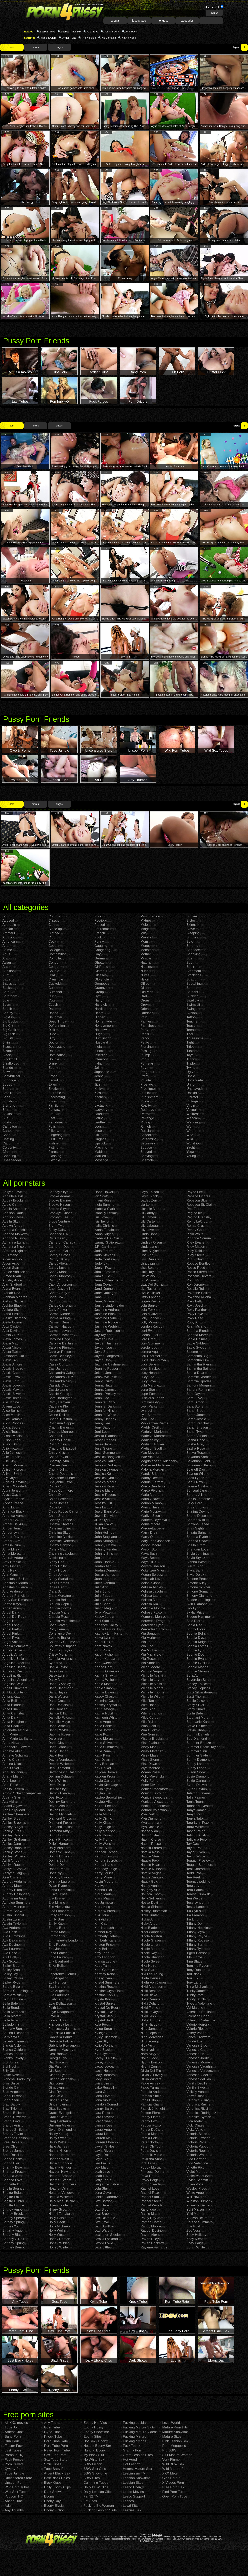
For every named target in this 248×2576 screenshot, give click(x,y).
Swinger (192, 1009)
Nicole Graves (151, 1940)
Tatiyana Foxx (196, 1839)
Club (51, 937)
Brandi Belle (11, 2113)
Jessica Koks (104, 1474)
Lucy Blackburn (152, 1368)
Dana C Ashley (59, 1684)
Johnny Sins (103, 1553)
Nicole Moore (150, 1949)
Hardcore (101, 1009)
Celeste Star (57, 1411)
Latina (99, 1118)
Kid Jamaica (109, 37)
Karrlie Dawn (104, 1692)
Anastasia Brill (13, 1579)
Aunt (5, 975)
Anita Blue (10, 1709)
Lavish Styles (104, 2146)
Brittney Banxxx (14, 2247)
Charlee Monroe (60, 1432)
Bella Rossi (10, 2020)
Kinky (98, 1089)
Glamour (100, 971)
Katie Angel (103, 1722)
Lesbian (100, 1131)
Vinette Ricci (195, 2167)
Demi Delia (56, 1785)
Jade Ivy (100, 1263)
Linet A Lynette (151, 1251)
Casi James (57, 1368)
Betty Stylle (10, 2037)
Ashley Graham (14, 1839)
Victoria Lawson (198, 2138)
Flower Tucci (57, 2020)
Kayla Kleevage (106, 1785)
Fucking (100, 937)
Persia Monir (149, 2134)
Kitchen (100, 1097)
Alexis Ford (10, 1381)
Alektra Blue (11, 1305)
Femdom (55, 1122)
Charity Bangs (59, 1427)
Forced (99, 925)
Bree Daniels (12, 2142)
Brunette (8, 1105)
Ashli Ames (10, 1860)
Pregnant (147, 1072)
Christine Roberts (61, 1541)
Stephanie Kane (198, 1722)
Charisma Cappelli (62, 1423)
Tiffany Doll (194, 1923)
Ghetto (99, 962)
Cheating (9, 1156)
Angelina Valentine (16, 1680)
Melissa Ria (149, 1604)
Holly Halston (58, 2218)
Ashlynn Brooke (14, 1869)
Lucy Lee (147, 1377)
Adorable (9, 925)
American (9, 941)
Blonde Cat (10, 2087)
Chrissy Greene (60, 1520)
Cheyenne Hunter (61, 1478)
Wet (189, 1126)
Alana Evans (11, 1289)
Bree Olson (10, 2146)
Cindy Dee (56, 1562)
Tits (189, 1051)
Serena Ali (194, 1495)
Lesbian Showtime (137, 2478)
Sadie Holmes (197, 1339)
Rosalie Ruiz (195, 1289)
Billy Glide (10, 2071)
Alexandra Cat (13, 1356)
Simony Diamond (199, 1596)
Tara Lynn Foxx (198, 1823)
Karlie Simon (104, 1688)
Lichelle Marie (150, 1209)
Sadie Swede (196, 1347)
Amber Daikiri (12, 1524)
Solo (189, 941)
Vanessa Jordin (198, 2058)
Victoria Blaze (196, 2134)
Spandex (193, 950)
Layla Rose (102, 2155)
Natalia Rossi (150, 1852)
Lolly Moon (148, 1322)
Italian (98, 1063)
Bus (5, 1118)
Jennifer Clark (104, 1402)
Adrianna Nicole (14, 1247)
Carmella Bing (59, 1318)
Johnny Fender (105, 1549)
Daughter (55, 1017)
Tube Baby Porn (56, 2469)
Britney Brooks (13, 2214)
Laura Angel (103, 2130)
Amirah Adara (12, 1558)
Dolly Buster (57, 1848)
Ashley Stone (12, 1852)
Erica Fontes (57, 1953)
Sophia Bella (195, 1633)
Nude (144, 971)
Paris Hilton (149, 2100)
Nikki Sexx (148, 2016)
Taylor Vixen (195, 1852)
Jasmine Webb (105, 1326)
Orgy (144, 1004)
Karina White (104, 1680)
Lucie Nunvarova (153, 1360)
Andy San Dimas (15, 1600)
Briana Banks (12, 2159)
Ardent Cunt (14, 2432)
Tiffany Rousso (197, 1940)
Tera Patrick (195, 1890)
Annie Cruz (10, 1760)
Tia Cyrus (193, 1911)
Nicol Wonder (150, 1932)
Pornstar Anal (112, 31)
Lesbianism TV (134, 2473)
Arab (6, 958)
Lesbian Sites (133, 2483)
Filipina (53, 1131)
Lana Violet (102, 2100)
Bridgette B (10, 2184)
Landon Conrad (106, 2104)
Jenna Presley (105, 1394)
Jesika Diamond (106, 1436)
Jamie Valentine (106, 1280)
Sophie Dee (195, 1654)
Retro (144, 1114)
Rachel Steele (151, 2201)
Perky (144, 1038)
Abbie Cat (9, 1205)
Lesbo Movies (133, 2492)
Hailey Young (58, 2134)
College (54, 950)
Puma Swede (150, 2184)
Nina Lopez (149, 2033)
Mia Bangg (148, 1633)
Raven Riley (149, 2239)
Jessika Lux (103, 1507)
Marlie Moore (150, 1524)
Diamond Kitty (59, 1831)
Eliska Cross (57, 1894)
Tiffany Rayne (196, 1936)
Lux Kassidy (149, 1402)
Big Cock (9, 1030)
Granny (100, 988)
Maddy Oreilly (150, 1427)
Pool (143, 1059)
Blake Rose (11, 2075)
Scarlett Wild (195, 1474)
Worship (192, 1143)
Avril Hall (9, 1957)
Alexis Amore (12, 1364)
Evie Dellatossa (60, 2003)
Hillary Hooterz (59, 2205)
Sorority (192, 946)
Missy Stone (149, 1760)
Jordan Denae (105, 1570)
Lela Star (101, 2188)
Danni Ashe (57, 1726)
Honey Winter (58, 2247)
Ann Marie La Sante (17, 1738)
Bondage (9, 1080)
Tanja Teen (194, 1802)
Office (144, 983)
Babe (6, 979)
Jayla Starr (102, 1352)
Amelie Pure (11, 1545)
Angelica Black (13, 1663)
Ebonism (50, 2496)
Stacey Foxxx (196, 1684)
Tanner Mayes (197, 1806)
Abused (8, 920)
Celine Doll (56, 1415)
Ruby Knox (194, 1322)
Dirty (51, 1038)
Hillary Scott (57, 2209)
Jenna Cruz (103, 1381)
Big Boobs (10, 1021)
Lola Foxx (147, 1310)
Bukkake (8, 1114)
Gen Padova (57, 2054)
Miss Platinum (151, 1743)
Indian (99, 1047)
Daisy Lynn (56, 1675)
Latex (98, 1114)
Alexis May (10, 1390)
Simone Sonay (197, 1591)
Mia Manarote (150, 1654)
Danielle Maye (59, 1722)
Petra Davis (149, 2151)
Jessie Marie (103, 1490)
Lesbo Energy (133, 2487)
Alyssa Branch (13, 1499)
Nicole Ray (148, 1953)
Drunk (52, 1063)
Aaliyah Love (12, 1192)
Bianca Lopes (12, 2054)
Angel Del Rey (13, 1617)
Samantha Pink (197, 1360)
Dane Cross (57, 1701)
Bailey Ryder (12, 1982)
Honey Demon (59, 2239)
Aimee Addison (13, 1272)
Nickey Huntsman (153, 1911)
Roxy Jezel (194, 1305)
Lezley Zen (148, 1200)
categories (187, 20)
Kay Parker (102, 1768)
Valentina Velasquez (201, 2020)
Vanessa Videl (197, 2075)
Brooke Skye (58, 1209)
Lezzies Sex (132, 2510)
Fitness (53, 1152)
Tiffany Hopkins (198, 1928)
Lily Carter (148, 1221)
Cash (6, 1135)
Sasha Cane (195, 1440)
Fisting (53, 1147)
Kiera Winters (104, 1911)
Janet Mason (104, 1301)
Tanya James (196, 1810)
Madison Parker (152, 1444)
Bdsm (6, 1004)
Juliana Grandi (105, 1600)
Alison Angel (11, 1440)
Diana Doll (56, 1835)
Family (53, 1105)
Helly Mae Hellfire (61, 2201)
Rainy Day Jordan (153, 2218)
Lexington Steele (107, 2235)
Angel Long (11, 1625)
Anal (5, 946)
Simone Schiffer (198, 1587)
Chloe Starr (57, 1516)
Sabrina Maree (197, 1335)
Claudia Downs (59, 1608)
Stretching (194, 983)
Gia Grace (56, 2062)
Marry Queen (150, 1537)
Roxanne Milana (198, 1297)
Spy (189, 962)
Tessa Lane (195, 1907)
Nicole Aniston (151, 1936)
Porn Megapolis (174, 2446)
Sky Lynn (193, 1608)
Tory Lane (193, 1982)
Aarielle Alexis (13, 1196)
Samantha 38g (197, 1356)
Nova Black (149, 2058)
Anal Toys (92, 31)
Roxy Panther (196, 1310)
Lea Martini (102, 2167)
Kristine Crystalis (107, 1991)
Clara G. (54, 1591)
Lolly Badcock (150, 1318)
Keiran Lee (102, 1806)
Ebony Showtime (96, 2432)
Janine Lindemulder (109, 1305)
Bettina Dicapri (13, 2033)
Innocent (100, 1051)
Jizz (97, 1084)
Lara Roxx (102, 2113)
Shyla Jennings (197, 1553)
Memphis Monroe (153, 1617)
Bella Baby (10, 2003)
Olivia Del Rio (150, 2071)
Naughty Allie (150, 1890)
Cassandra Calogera (64, 1373)
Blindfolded (10, 1063)
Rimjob (145, 1126)
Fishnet (54, 1143)
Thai (189, 1034)
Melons (145, 925)
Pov (143, 1068)
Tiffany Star (195, 1945)
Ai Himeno (10, 1255)
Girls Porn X (171, 2478)
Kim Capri (101, 1923)
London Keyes (151, 1326)
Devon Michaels (60, 1814)
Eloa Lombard (59, 1911)
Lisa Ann (146, 1255)
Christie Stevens (60, 1524)
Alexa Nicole (11, 1347)
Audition (8, 971)
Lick (97, 1135)
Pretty (144, 1076)
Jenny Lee (102, 1423)
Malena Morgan (152, 1469)
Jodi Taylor (102, 1528)
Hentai (99, 1013)
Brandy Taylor (12, 2134)
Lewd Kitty (130, 2506)
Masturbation (150, 916)
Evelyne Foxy (58, 1999)
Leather (100, 1122)
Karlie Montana (105, 1684)
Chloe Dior (56, 1495)
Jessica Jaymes (106, 1469)
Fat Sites (90, 2501)
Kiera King (102, 1907)
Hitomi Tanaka (59, 2214)
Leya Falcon (149, 1192)
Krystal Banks (104, 2003)
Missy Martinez (151, 1751)
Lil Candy (147, 1213)
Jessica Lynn (104, 1478)
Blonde (7, 1068)
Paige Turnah (150, 2087)
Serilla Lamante (198, 1499)
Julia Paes (102, 1596)
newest (35, 47)
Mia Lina (146, 1646)
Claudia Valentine (61, 1621)
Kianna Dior (103, 1890)
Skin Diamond (197, 1604)
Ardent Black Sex (57, 2473)
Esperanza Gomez (62, 1974)
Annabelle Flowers (16, 1747)
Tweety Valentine (199, 2003)
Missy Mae (148, 1747)
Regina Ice (194, 1213)
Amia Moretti (11, 1553)
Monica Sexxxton (153, 1793)
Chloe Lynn (56, 1507)
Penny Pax (148, 2121)
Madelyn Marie (151, 1432)
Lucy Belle (148, 1364)
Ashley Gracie (13, 1835)
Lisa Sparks (149, 1268)
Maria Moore (149, 1495)
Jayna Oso (102, 1360)
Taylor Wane (195, 1856)
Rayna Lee (194, 1192)
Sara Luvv (194, 1398)
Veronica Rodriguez (201, 2113)
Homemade (103, 1021)
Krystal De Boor (106, 2008)
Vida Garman (196, 2159)
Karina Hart (103, 1667)
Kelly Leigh (102, 1827)
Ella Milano (56, 1902)
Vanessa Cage (197, 2050)
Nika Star (147, 1970)
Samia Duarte (196, 1373)
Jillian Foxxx (103, 1524)
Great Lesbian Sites (138, 2455)
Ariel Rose (10, 1785)
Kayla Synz (102, 1789)
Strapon (192, 979)
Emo (51, 1072)
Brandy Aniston (13, 2125)
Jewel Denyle (104, 1516)
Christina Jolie (59, 1528)
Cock (52, 941)
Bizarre (7, 1051)
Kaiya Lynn (102, 1638)
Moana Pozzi (150, 1772)
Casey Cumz (58, 1364)
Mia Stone (148, 1663)
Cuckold (54, 983)
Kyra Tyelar (103, 2054)
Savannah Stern (198, 1465)
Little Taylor (149, 1272)
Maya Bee (148, 1558)
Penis (144, 1034)
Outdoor (146, 1013)
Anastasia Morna (15, 1583)
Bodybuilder (11, 1076)
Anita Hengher (13, 1722)
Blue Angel (10, 2092)
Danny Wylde (58, 1730)
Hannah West (58, 2159)
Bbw (5, 1000)
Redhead (147, 1110)
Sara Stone (194, 1406)
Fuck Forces (14, 2459)
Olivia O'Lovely (151, 2075)
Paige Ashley (150, 2083)
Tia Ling (192, 1919)
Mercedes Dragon (153, 1621)
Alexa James (12, 1339)
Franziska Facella (61, 2033)
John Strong (103, 1541)
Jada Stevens (104, 1255)
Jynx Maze (102, 1612)
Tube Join (12, 2427)
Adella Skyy (11, 1221)
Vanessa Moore (198, 2062)
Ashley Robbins (14, 1848)
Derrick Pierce (59, 1793)
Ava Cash (9, 1932)
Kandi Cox (102, 1642)
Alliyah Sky (10, 1474)
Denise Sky (57, 1789)
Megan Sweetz (151, 1575)
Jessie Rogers (105, 1495)
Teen (190, 1030)
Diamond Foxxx (60, 1823)
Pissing (145, 1051)
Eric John (55, 1949)
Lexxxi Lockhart (106, 2239)
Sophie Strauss (197, 1671)
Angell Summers (14, 1688)
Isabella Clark (48, 37)
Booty (6, 1089)
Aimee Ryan (11, 1276)
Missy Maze (149, 1755)
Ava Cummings (13, 1936)
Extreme (54, 1093)
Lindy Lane (148, 1247)
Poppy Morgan (151, 2167)
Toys (189, 1055)
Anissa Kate (11, 1696)
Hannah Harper (60, 2155)
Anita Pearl (10, 1726)
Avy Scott (9, 1961)
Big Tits (8, 1038)
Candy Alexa (57, 1263)
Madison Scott (151, 1448)
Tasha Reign (195, 1831)
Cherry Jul (56, 1469)
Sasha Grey (195, 1444)
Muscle (145, 958)
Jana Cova (102, 1284)
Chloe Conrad (58, 1486)
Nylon (144, 979)
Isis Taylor (101, 1221)
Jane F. (99, 1297)
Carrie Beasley (59, 1356)
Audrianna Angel (14, 1898)
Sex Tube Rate (55, 2455)
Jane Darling (103, 1293)
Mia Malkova (149, 1650)
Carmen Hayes (59, 1326)
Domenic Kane (59, 1852)
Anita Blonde (12, 1705)
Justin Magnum (105, 1608)
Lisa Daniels (149, 1259)
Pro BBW (169, 2450)
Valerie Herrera (197, 2024)
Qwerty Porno (15, 2469)
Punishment (149, 1097)
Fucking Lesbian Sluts (100, 2510)
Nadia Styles (149, 1835)
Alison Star (10, 1444)
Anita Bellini (11, 1701)
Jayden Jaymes (106, 1343)
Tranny (191, 1059)
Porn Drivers (14, 2464)
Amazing (9, 937)
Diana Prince (58, 1839)
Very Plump (171, 2459)
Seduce (146, 1147)
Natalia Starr (149, 1856)
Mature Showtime (175, 2432)
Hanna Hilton (58, 2151)
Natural (145, 962)
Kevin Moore (103, 1881)
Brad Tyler (10, 2108)
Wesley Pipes (196, 2188)
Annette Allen (12, 1751)
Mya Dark (147, 1814)
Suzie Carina (196, 1781)
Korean (99, 1101)
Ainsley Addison (14, 1280)
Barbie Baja (11, 1987)
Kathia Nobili (129, 37)
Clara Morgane (59, 1596)
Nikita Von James (153, 1982)
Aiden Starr (10, 1268)
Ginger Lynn (57, 2104)
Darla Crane (57, 1747)
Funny (99, 941)
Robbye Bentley (198, 1263)
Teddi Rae (194, 1873)
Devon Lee (56, 1810)
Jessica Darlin (105, 1461)
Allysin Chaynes (14, 1482)
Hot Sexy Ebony (95, 2441)
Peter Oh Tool (150, 2146)
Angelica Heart (13, 1667)
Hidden (99, 1017)
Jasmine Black (105, 1314)
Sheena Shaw (197, 1541)
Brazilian (8, 1093)
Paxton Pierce (151, 2113)
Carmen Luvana (60, 1331)
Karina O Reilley (106, 1671)
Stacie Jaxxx (195, 1701)
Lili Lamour (148, 1217)
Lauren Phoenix (106, 2142)
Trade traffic (157, 2534)
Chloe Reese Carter (63, 1511)
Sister (190, 920)
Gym (98, 996)
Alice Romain (12, 1419)
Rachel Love (149, 2188)
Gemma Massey (60, 2050)
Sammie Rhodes (199, 1377)
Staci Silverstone (199, 1692)
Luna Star (147, 1390)
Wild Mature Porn (175, 2469)
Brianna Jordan (13, 2176)
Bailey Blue (10, 1966)
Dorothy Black (59, 1877)
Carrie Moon (57, 1360)
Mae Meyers (149, 1453)
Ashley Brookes (14, 1823)
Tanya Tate (194, 1818)
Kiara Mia (101, 1898)
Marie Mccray (150, 1511)
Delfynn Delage (60, 1776)
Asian (6, 962)
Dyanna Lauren (60, 1881)
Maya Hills (148, 1562)
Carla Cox (56, 1297)
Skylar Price (195, 1612)
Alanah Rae (11, 1293)
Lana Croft (102, 2092)
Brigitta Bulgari (13, 2193)
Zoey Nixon (195, 2239)
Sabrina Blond (197, 1331)
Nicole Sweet (150, 1961)
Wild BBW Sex (173, 2464)
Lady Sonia (102, 2079)
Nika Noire (148, 1966)
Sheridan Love (197, 1549)
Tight (190, 1042)
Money (145, 946)
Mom (144, 941)
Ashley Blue (11, 1818)
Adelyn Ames (12, 1226)
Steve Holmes (197, 1726)
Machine (100, 1147)
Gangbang (102, 950)
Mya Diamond (150, 1818)
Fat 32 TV (90, 2496)
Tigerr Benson (197, 1953)
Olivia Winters (150, 2079)
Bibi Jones (10, 2062)
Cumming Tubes (95, 2483)
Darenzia (55, 1738)
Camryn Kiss (58, 1259)
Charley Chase (59, 1440)
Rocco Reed (195, 1268)
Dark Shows (53, 2492)
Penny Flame (150, 2117)
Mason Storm (150, 1549)
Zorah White (195, 2247)
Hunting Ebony (94, 2450)
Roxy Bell (193, 1301)
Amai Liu (9, 1507)
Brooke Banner (59, 1200)
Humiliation (102, 1038)
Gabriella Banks (60, 2037)
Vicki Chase (195, 2125)
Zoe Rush (193, 2226)
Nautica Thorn (151, 1894)
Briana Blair (11, 2163)
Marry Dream (150, 1532)
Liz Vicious (148, 1280)
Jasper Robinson (107, 1331)
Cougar (54, 967)
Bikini (6, 1042)
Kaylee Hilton (104, 1802)
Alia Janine (10, 1402)
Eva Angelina (58, 1978)
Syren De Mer (196, 1785)
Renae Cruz (195, 1226)
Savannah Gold (198, 1461)
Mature (145, 920)
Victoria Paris (196, 2142)
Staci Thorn (195, 1696)
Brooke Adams (59, 1196)
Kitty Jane (101, 1953)
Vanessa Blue (196, 2045)
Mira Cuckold (150, 1730)
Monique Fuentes (153, 1806)
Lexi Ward (102, 2230)
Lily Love (147, 1230)
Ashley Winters (13, 1856)
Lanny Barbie (104, 2108)
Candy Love (57, 1268)
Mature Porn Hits (175, 2427)
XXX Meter (170, 2473)
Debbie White (58, 1764)
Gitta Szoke (57, 2108)
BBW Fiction (92, 2464)
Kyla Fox (101, 2024)
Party (144, 1030)
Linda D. (146, 1238)
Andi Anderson (13, 1591)
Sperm (191, 958)
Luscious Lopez (152, 1398)
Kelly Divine (103, 1818)
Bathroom (9, 996)
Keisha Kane (104, 1810)
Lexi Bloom (102, 2209)
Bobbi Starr (10, 2100)
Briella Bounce (13, 2188)
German (100, 958)
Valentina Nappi (198, 2016)
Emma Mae (57, 1932)
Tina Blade (194, 1961)
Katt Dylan (102, 1760)
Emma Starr (57, 1936)
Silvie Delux (195, 1575)
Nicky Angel (149, 1923)
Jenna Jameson (106, 1390)
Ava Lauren (11, 1949)
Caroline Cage (59, 1339)
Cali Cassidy (57, 1238)
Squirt (190, 967)
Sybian (191, 1013)
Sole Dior (193, 1621)
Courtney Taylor (60, 1650)
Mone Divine (149, 1785)
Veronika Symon (198, 2117)
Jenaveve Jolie (105, 1377)
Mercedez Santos (153, 1629)
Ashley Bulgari (13, 1827)
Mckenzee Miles (152, 1570)
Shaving (146, 1156)
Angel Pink (10, 1633)
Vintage (192, 1101)
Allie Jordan (11, 1457)
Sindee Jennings (199, 1600)
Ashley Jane (11, 1844)
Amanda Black (13, 1511)
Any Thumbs (14, 2510)
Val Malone (194, 2008)
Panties (146, 1021)
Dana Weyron (58, 1696)
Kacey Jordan (104, 1617)
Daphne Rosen (59, 1734)
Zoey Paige (195, 2243)
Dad (51, 1009)
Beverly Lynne (13, 2041)
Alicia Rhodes (12, 1423)
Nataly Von (148, 1886)
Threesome (195, 1038)
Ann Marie (10, 1734)
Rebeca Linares (198, 1196)
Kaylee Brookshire (108, 1797)
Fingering (55, 1135)
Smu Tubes (52, 2464)
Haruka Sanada (60, 2163)
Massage (101, 1160)
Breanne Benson (15, 2138)
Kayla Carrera (104, 1781)
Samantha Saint (198, 1368)
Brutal (6, 1110)
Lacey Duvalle (105, 2058)
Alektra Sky (11, 1310)
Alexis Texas (11, 1398)
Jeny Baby (102, 1427)
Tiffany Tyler (195, 1949)
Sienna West (196, 1562)
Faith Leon (56, 2008)
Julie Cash (102, 1604)
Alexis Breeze (12, 1368)
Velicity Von (195, 2092)
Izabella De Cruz (107, 1238)
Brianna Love (12, 2180)
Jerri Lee (101, 1432)
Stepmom (193, 971)
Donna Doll (56, 1865)
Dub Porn (12, 2441)
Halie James (57, 2146)
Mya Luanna (149, 1823)
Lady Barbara (104, 2075)
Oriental (146, 1009)
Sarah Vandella (197, 1436)
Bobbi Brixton (12, 2096)
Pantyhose (148, 1026)
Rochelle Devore (199, 1276)
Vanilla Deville (197, 2083)
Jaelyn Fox (102, 1268)
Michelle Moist (151, 1684)
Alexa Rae (10, 1352)
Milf (143, 933)
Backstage (10, 988)
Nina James (149, 2029)
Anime (7, 950)
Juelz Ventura (104, 1583)
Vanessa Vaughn (199, 2066)
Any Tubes (52, 2423)
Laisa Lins (102, 2083)
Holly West (56, 2235)
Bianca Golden (13, 2050)
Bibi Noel (9, 2066)
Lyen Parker (149, 1406)
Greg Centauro (59, 2121)
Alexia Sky (10, 1360)
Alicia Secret (11, 1427)
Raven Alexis (150, 2235)
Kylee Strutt (103, 2029)
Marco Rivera (150, 1490)
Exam (52, 1084)
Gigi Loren (56, 2083)
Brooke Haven (59, 1205)
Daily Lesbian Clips (97, 2492)
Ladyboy (100, 1110)
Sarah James (196, 1415)
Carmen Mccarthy (61, 1335)
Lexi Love (101, 2222)
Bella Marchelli (13, 2012)
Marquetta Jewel (152, 1528)
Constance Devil (60, 1633)
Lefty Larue (102, 2180)
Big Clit (7, 1026)
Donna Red (57, 1869)
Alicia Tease (11, 1432)
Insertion (100, 1055)
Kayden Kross (105, 1776)
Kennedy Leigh (105, 1869)
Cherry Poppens (60, 1474)
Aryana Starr (11, 1797)
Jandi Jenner (104, 1289)
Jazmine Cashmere (109, 1364)
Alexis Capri (11, 1373)
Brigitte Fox (11, 2197)
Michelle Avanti (151, 1675)
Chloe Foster (58, 1499)
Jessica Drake (105, 1465)
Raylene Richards (153, 2247)
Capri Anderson (60, 1284)
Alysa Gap (10, 1495)
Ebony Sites (92, 2436)
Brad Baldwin (12, 2104)
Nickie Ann (148, 1919)
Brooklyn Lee (58, 1217)
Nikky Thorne (150, 2020)
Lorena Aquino (151, 1352)
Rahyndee (148, 2209)
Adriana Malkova (15, 1234)
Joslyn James (104, 1575)
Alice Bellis (10, 1411)
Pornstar (146, 1063)
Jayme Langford (106, 1356)
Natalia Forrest (151, 1848)
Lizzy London (150, 1297)
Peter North (149, 2142)
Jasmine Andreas (107, 1310)
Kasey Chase (104, 1696)
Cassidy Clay (58, 1385)
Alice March (11, 1415)
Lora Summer (150, 1343)
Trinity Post (194, 1995)
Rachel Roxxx (150, 2193)
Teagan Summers (199, 1865)
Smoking (193, 937)
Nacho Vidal (149, 1831)
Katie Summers (106, 1747)
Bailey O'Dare (12, 1978)
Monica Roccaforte (154, 1789)
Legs (98, 1126)
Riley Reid (194, 1251)
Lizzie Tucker (150, 1293)
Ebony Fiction (54, 2510)
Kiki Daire (101, 1915)
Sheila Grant (195, 1545)
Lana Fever (103, 2096)
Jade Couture (104, 1259)
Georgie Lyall (58, 2058)
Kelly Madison (105, 1831)
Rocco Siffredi (197, 1272)
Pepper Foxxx (150, 2125)
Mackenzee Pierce (154, 1423)
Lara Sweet (103, 2121)
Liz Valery (147, 1276)
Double (53, 1059)
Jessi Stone (103, 1448)
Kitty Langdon (104, 1957)
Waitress (193, 1114)
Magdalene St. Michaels (158, 1461)
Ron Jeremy (195, 1284)
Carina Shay (57, 1293)
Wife (189, 1135)
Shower (192, 916)
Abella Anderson (14, 1209)
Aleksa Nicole (12, 1301)
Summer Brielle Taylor (203, 1747)
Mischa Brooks (151, 1738)
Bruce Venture (59, 1221)
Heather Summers (62, 2184)
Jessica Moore (105, 1482)
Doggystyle (56, 1047)
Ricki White (194, 1234)
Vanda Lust (194, 2041)
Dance (53, 1013)
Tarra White (195, 1827)
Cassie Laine (58, 1390)
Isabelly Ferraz (105, 1213)
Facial (52, 1101)
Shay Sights (195, 1528)
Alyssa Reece (12, 1503)
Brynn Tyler (57, 1226)
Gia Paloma (57, 2066)
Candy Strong (58, 1280)
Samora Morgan (198, 1385)
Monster (146, 950)
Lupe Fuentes (150, 1394)
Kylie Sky (101, 2041)
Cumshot (55, 992)
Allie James (11, 1453)
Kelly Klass (102, 1823)
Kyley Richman (105, 2037)
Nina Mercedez (151, 2037)
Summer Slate (197, 1755)
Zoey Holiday (196, 2235)
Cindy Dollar (57, 1566)
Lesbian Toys (47, 31)
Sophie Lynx (195, 1663)
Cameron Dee (59, 1247)
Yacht (190, 1147)
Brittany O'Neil (13, 2239)
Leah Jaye (102, 2172)
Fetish (53, 1126)
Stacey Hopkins (198, 1688)
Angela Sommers (15, 1646)
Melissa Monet (151, 1600)
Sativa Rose (195, 1453)
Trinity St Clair (197, 1999)
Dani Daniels (58, 1705)
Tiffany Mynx (195, 1932)
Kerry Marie (103, 1877)
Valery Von (194, 2033)
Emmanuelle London (64, 1940)
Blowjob (8, 1072)
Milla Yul (146, 1722)
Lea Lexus (102, 2163)
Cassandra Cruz (60, 1377)
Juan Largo (102, 1579)
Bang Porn (13, 2436)
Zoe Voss (193, 2230)
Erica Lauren (58, 1957)
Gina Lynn (56, 2087)
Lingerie (100, 1139)
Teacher (192, 1021)
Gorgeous (101, 983)
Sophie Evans (196, 1659)
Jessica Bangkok (107, 1457)
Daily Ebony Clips (57, 2487)
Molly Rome (149, 1781)
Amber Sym (11, 1541)
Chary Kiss (56, 1453)
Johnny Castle (105, 1545)
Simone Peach (197, 1579)
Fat (50, 1114)
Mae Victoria (149, 1457)
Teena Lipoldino (198, 1881)
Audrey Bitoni (12, 1890)
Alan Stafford (12, 1284)
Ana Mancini (11, 1575)
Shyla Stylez (195, 1558)
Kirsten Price (104, 1945)
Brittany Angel (12, 2230)
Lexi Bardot (103, 2201)
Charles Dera (58, 1436)
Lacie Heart (103, 2071)
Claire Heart (57, 1587)
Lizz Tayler (148, 1289)
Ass (5, 967)
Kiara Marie (103, 1894)
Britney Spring (13, 2222)
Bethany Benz (13, 2029)
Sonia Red (194, 1625)
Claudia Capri (58, 1604)
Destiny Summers (61, 1802)
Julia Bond (102, 1591)
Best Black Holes (57, 2478)
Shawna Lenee (197, 1524)
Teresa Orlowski (198, 1894)
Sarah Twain (195, 1432)
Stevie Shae (195, 1730)
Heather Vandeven (62, 2193)
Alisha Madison (13, 1436)
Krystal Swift (103, 2020)
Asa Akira (9, 1802)
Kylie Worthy (103, 2045)
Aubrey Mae (11, 1886)
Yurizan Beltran (197, 2218)
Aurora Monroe (13, 1907)
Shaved (146, 1152)
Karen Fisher (104, 1654)
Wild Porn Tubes (17, 2487)
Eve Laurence (58, 1995)
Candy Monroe (59, 1276)
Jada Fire (101, 1251)
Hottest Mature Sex (137, 2469)
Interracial (101, 1059)
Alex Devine (11, 1331)
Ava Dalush (11, 1940)
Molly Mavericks (152, 1776)
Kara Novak (103, 1646)
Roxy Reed (194, 1318)
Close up (55, 929)
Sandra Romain (198, 1390)
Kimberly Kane (105, 1940)
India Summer (105, 1205)
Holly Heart (56, 2222)
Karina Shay (103, 1675)
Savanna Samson (199, 1457)
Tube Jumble (14, 2473)
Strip (189, 988)
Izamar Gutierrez (107, 1242)
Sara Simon (195, 1402)
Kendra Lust (103, 1856)
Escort (53, 1080)
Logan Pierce (150, 1301)
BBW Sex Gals (94, 2469)
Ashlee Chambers (15, 1814)
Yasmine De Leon (199, 2205)
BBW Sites (91, 2478)
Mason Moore (150, 1545)
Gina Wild (55, 2096)
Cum (52, 988)
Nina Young (149, 2041)
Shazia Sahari (197, 1532)
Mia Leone (148, 1642)
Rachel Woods (151, 2205)
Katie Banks (103, 1726)
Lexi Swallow (104, 2226)
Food (98, 916)
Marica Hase (149, 1507)
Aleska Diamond (14, 1318)
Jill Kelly (100, 1520)
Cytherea (55, 1663)
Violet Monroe (196, 2172)
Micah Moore (150, 1667)
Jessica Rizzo (104, 1486)
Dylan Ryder (57, 1886)
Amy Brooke (11, 1562)
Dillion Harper (58, 1844)
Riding (145, 1122)
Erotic (52, 1076)
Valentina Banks (198, 2012)
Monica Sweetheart (155, 1797)
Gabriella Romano (62, 2045)
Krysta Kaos (103, 1999)
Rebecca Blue (197, 1200)
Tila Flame (194, 1957)
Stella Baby (195, 1713)
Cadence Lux (58, 1234)
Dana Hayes (57, 1692)
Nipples (146, 967)
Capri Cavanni (59, 1289)
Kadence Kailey (106, 1625)
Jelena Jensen (105, 1373)
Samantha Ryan (198, 1364)
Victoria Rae (195, 2151)
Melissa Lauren (151, 1596)
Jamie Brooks (104, 1272)
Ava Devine (11, 1945)
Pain (143, 1017)
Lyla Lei (146, 1411)
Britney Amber (13, 2209)
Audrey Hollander (15, 1894)
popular (115, 20)
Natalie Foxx (149, 1860)
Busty (6, 1122)
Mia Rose (147, 1659)
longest (163, 20)
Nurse (144, 975)
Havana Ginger (59, 2167)
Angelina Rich (12, 1675)
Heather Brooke (60, 2176)
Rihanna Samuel (199, 1238)
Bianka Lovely (13, 2058)
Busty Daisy (57, 1230)
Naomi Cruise (150, 1839)
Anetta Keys (11, 1604)
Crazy (52, 975)
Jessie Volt (102, 1499)
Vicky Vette (194, 2130)
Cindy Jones (57, 1575)
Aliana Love (11, 1406)
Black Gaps (52, 2483)
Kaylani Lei (102, 1793)
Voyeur (191, 1110)
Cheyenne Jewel (61, 1482)
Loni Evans (148, 1331)
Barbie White (12, 1995)
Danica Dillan (58, 1713)
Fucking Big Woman (98, 2506)
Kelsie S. (101, 1848)
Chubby (54, 916)
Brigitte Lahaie (13, 2205)
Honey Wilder (58, 2243)
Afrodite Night (12, 1251)
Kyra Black (102, 2050)
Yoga (190, 1152)
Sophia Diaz (195, 1638)
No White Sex (93, 2459)
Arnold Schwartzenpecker (21, 1793)
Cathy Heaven (59, 1402)
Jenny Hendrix (105, 1419)
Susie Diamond (197, 1776)
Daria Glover (57, 1743)
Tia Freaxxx (195, 1915)
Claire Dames (58, 1583)
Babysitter (10, 983)
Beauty (7, 1013)
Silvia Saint (194, 1570)
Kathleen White (105, 1717)
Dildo (52, 1034)
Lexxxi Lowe (103, 2243)
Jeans (98, 1076)
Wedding (193, 1122)
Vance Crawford (198, 2037)
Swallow (192, 1000)
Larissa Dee (103, 2125)
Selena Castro (197, 1486)
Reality (145, 1105)
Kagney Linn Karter (109, 1633)
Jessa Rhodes (105, 1440)
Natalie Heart (150, 1865)
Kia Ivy (99, 1886)
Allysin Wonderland (16, 1486)
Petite (144, 1042)
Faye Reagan (58, 2012)
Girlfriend (101, 967)
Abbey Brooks (13, 1200)
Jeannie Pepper (106, 1368)
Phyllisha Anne (151, 2159)
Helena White (58, 2197)
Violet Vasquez (197, 2176)
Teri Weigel (194, 1898)
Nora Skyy (148, 2054)
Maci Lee (147, 1419)
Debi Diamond (59, 1768)
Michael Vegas (151, 1671)
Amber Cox (10, 1520)
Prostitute (147, 1089)
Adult (8, 2506)
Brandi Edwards (14, 2117)
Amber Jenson (13, 1528)
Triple (190, 1063)
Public (145, 1093)
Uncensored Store (18, 2478)
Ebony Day (52, 2501)
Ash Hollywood (13, 1810)
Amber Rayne (12, 1537)
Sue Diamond (196, 1738)
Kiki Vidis (101, 1919)
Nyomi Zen (148, 2066)
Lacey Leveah (105, 2066)
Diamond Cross (60, 1818)
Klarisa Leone (104, 1961)
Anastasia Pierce (15, 1587)
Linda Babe (149, 1234)
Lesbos (128, 2501)
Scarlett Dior (195, 1469)
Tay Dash (193, 1844)
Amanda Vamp (13, 1516)
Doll (51, 1051)
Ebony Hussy (93, 2427)
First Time (55, 1139)
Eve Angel (56, 1991)
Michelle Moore (151, 1688)
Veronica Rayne (198, 2104)
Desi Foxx (56, 1797)
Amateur (8, 933)
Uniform (192, 1084)
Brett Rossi (10, 2155)
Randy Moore (150, 2226)
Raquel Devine (151, 2230)
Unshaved (194, 1089)
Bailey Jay (10, 1974)
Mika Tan (147, 1701)
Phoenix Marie (151, 2155)
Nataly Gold (149, 1881)
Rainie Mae (149, 2214)
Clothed (54, 933)
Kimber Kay (103, 1932)
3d (4, 916)
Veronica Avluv (197, 2100)
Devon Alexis (58, 1806)
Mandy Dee (149, 1478)
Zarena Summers (199, 2222)
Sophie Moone (197, 1667)
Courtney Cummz (61, 1642)
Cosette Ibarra (59, 1638)
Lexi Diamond (104, 2218)
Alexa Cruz (10, 1335)
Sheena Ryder (197, 1537)
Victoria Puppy (197, 2146)
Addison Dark (12, 1213)
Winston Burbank (199, 2201)
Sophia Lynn (195, 1650)
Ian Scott (101, 1196)
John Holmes (104, 1532)
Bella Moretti (11, 2016)
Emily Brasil (57, 1919)
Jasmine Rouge (106, 1322)
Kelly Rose (102, 1835)
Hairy (98, 1000)
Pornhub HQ (14, 2455)
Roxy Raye (194, 1314)
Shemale (147, 1160)
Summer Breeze (198, 1743)
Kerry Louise (103, 1873)
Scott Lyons (195, 1478)
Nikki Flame (149, 2008)
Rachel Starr (149, 2197)
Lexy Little (102, 2247)
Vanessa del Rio (198, 2079)
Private (145, 1080)
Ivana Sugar (103, 1234)
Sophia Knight (197, 1642)
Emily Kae (56, 1923)
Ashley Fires (11, 1831)
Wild (189, 1139)
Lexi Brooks (103, 2214)
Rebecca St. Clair (199, 1205)
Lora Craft (148, 1339)
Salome (192, 1352)
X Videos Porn (173, 2483)
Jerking (99, 1080)
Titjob (190, 1047)
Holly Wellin (57, 2230)
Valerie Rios (195, 2029)
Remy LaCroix (197, 1221)
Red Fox (192, 1209)
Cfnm (6, 1152)
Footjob (100, 920)
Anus (6, 954)
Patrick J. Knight (152, 2108)
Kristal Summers (106, 1982)
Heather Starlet (59, 2180)
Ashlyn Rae (11, 1865)
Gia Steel (55, 2071)
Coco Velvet (57, 1625)
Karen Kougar (104, 1659)
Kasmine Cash (105, 1701)
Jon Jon (100, 1558)
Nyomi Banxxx (151, 2062)
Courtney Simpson (62, 1646)
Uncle (190, 1076)
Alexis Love (11, 1385)
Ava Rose (9, 1953)
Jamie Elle (102, 1276)
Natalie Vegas (150, 1873)
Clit (50, 925)
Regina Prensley (198, 1217)
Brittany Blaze (12, 2235)
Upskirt (191, 1093)
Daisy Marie (57, 1680)
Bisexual (8, 1047)
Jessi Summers (106, 1453)
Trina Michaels (197, 1987)
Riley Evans (195, 1242)
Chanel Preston (60, 1419)
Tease (190, 1026)
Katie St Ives (103, 1743)
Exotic (53, 1089)
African (7, 929)
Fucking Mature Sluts (139, 2427)
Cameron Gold (59, 1251)
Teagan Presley (198, 1860)
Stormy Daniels (197, 1734)
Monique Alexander (155, 1802)
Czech (53, 1004)
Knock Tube (53, 2436)
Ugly (189, 1072)
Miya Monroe (150, 1768)
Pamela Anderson (153, 2092)
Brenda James (13, 2151)
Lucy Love (148, 1381)
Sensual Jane (196, 1490)
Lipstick (100, 1143)
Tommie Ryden (197, 1966)
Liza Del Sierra (151, 1284)
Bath (5, 992)
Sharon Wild (195, 1520)
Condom (54, 962)
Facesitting (56, 1097)
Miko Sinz (147, 1709)
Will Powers (195, 2197)
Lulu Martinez (150, 1385)
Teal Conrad (195, 1869)
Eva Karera (56, 1987)
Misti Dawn (148, 1764)
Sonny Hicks (195, 1629)
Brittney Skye (58, 1192)
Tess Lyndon (195, 1902)
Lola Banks (148, 1305)
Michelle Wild (150, 1696)
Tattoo (191, 1017)
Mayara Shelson (152, 1566)
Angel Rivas (69, 37)
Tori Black (193, 1974)
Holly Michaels (59, 2226)
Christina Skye (59, 1532)
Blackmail (9, 1059)
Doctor (53, 1042)
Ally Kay (8, 1478)
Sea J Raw (194, 1482)
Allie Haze (10, 1448)
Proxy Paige (89, 37)
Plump (145, 1055)
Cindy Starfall (58, 1579)
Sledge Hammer (198, 1617)
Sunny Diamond (198, 1760)
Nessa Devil (149, 1902)
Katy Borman (104, 1764)
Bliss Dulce (10, 2083)
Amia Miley (10, 1549)
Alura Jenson (12, 1490)
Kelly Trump (103, 1839)
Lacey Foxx (103, 2062)
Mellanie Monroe (153, 1608)
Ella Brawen (57, 1898)
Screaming (148, 1139)
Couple (53, 971)
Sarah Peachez (198, 1423)
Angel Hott (10, 1621)
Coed (52, 946)
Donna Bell (56, 1860)
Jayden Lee (103, 1347)
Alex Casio (10, 1326)
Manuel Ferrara (152, 1482)
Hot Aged (130, 2459)
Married (100, 1156)
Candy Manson (59, 1272)
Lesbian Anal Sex (71, 31)
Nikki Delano (149, 2003)
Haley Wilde (57, 2142)
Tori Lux (192, 1978)
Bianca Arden (12, 2045)
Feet (51, 1118)
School (145, 1135)
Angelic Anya (12, 1650)
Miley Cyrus (149, 1717)
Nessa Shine (150, 1907)
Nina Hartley (149, 2024)
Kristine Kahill (104, 1995)
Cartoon (8, 1131)
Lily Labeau (149, 1226)
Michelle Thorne (152, 1692)
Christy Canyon (60, 1545)
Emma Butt (56, 1928)
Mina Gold (148, 1726)
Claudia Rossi (58, 1617)
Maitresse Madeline (155, 1465)
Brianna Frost (12, 2172)
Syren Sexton (196, 1789)
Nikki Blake (148, 1995)
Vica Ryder (194, 2121)
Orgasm (146, 1000)
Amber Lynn (11, 1532)
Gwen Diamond (60, 2130)
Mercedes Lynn (152, 1625)
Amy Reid (9, 1570)
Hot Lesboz (131, 2464)
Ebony (53, 1068)
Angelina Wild (12, 1684)
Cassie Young (58, 1394)
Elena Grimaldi (59, 1890)
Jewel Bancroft (105, 1511)
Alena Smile (11, 1314)
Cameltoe (9, 1126)
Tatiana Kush (196, 1835)
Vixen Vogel (195, 2184)
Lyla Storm (148, 1415)
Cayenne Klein (59, 1406)
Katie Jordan (103, 1730)
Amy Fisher (11, 1566)
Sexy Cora (194, 1503)
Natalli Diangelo (152, 1877)
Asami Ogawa (13, 1806)
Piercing (146, 1047)
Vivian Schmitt (197, 2180)
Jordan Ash (102, 1566)
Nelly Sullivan (150, 1898)
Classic (53, 920)
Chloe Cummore (60, 1490)
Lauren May (103, 2138)
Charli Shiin (57, 1444)
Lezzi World (171, 2423)
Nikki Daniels (150, 1999)
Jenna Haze (103, 1385)
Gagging (100, 946)
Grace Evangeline (61, 2113)
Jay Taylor (102, 1335)
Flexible (54, 1160)
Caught (7, 1143)
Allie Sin (8, 1461)
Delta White (57, 1781)
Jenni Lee (101, 1398)
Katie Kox (101, 1734)
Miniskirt (146, 937)
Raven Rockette (152, 2243)
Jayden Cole (103, 1339)
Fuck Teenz (131, 2446)
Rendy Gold (195, 1230)
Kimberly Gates (106, 1936)
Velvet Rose (195, 2096)
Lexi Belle (101, 2205)
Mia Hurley (148, 1638)
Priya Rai (147, 2176)
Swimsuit (193, 1004)
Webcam (193, 1118)
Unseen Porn (14, 2483)
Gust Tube (52, 2427)
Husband (101, 1042)
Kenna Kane (103, 1865)
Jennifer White (105, 1415)
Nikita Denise (150, 1978)
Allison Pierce (12, 1469)
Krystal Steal (103, 2016)
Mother (145, 954)
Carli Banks (57, 1301)
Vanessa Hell (196, 2054)
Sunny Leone (196, 1768)
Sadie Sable (195, 1343)
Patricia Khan (150, 2104)
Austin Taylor (12, 1923)
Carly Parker (57, 1310)
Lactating (101, 1105)
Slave (190, 929)
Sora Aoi (192, 1675)
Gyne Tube (52, 2432)
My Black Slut (93, 2455)
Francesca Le (58, 2024)
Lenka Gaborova (107, 2197)
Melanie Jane (150, 1583)
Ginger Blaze (58, 2100)
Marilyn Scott (150, 1516)
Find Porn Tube (173, 2492)
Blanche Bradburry (16, 2079)
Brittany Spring (13, 2243)
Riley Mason (195, 1247)
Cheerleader (11, 1160)
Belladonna (10, 2024)
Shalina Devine (197, 1511)
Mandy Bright (150, 1474)
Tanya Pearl (195, 1814)
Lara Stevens (104, 2117)
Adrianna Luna (13, 1242)
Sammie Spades (198, 1381)
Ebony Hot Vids (95, 2423)
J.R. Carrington (105, 1247)
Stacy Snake (195, 1709)
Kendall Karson (105, 1852)
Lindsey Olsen (151, 1242)
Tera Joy (192, 1886)
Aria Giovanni (12, 1772)
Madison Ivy (149, 1440)
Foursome (102, 929)
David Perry (57, 1755)
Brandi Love (11, 2121)
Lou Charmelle (151, 1356)
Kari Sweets (103, 1663)
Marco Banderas (152, 1486)
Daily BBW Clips (95, 2487)
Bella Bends (11, 2008)
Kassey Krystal (105, 1705)
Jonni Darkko (104, 1562)
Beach (7, 1009)
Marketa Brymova (153, 1520)
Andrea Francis (13, 1596)
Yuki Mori (193, 2214)
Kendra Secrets (106, 1860)
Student (192, 992)
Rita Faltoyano (197, 1259)
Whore (191, 1131)
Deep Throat (57, 1021)
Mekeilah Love (151, 1579)
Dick (51, 1030)
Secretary (147, 1143)
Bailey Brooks (12, 1970)
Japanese (101, 1072)
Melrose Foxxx (151, 1612)
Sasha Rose (195, 1448)
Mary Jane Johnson (155, 1541)
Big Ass (8, 1017)
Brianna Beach (13, 2167)
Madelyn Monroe (153, 1436)
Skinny (191, 925)
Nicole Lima (149, 1945)
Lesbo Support (134, 2496)
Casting (8, 1139)
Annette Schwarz (15, 1755)
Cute (52, 1000)
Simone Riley (196, 1583)
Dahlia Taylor (58, 1667)
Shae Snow (195, 1507)
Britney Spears (13, 2218)
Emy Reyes (57, 1945)
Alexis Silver (11, 1394)
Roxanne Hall (196, 1293)
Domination (57, 1055)
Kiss (97, 1093)
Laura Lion (102, 2134)
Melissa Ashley (151, 1587)
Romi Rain (194, 1280)
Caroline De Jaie (61, 1343)
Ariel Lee (9, 1781)
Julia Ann (101, 1587)
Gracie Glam (57, 2117)
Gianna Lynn (58, 2075)
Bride (6, 1097)
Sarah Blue (194, 1411)
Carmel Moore (59, 1314)
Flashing (54, 1156)
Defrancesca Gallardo (64, 1772)
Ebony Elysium (55, 2506)
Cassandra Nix (59, 1381)
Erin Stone (56, 1970)
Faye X (53, 2016)
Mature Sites (171, 2436)
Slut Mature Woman (177, 2455)
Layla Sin (101, 2159)
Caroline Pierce (60, 1347)
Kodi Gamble (104, 1970)
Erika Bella (56, 1966)
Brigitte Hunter (13, 2201)
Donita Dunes (58, 1856)
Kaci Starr (101, 1621)
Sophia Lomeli (197, 1646)
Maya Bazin (149, 1553)
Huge (98, 1034)
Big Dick (8, 1034)
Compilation (57, 958)
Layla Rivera (103, 2151)
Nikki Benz (148, 1991)
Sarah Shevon (197, 1427)
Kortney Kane (104, 1974)
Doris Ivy (55, 1873)
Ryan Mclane (196, 1326)
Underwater (195, 1080)
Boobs (7, 1084)
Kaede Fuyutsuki (107, 1629)
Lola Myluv (148, 1314)
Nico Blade (148, 1928)
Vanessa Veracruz (200, 2071)
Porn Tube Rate (56, 2441)
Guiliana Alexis (59, 2125)
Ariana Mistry (12, 1776)
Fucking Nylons (134, 2441)
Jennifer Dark (104, 1406)
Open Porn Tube (174, 2496)
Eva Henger (57, 1982)
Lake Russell (104, 2087)
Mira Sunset (149, 1734)
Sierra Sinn (194, 1566)
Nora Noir (147, 2050)
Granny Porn (132, 2450)
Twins (190, 1068)
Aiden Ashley (12, 1259)
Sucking (192, 996)
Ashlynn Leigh (13, 1873)
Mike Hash (148, 1705)
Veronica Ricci (197, 2108)
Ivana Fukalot (104, 1230)
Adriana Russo (13, 1238)
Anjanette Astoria (15, 1730)
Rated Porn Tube (57, 2450)
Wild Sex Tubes (16, 2492)
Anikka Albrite (12, 1692)
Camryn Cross (59, 1255)
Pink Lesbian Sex (175, 2441)
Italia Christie (104, 1226)
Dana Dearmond (60, 1688)
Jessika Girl (103, 1503)
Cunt (52, 996)
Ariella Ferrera (13, 1789)
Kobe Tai (101, 1966)
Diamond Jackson (61, 1827)
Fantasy (54, 1110)
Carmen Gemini (60, 1322)
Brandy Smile (12, 2130)
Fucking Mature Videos (140, 2432)
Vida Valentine (197, 2163)
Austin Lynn (11, 1919)
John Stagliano (105, 1537)
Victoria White (196, 2155)
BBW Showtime (95, 2473)
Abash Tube (14, 2501)
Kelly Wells (102, 1844)
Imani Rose (103, 1200)
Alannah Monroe (14, 1297)
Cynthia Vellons (60, 1659)
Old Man (146, 992)
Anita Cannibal (13, 1713)
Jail (97, 1068)
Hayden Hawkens (61, 2172)
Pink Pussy (148, 2163)
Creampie (55, 979)
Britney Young (12, 2226)
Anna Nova (10, 1743)
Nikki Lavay (149, 2012)
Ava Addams (11, 1928)
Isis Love (101, 1217)
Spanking (193, 954)
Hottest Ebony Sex (97, 2446)
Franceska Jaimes (62, 2029)
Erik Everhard (58, 1961)
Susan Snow (195, 1772)
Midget (145, 929)
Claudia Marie (58, 1612)
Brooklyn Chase (60, 1213)
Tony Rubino (195, 1970)
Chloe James (58, 1503)
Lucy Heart (148, 1373)
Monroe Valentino (153, 1810)
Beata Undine (12, 1999)
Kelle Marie (102, 1814)
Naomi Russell (151, 1844)
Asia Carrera (11, 1877)
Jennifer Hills (104, 1411)
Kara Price (102, 1650)
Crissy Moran (58, 1654)
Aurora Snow (12, 1911)
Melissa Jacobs (152, 1591)
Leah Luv (101, 2176)
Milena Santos (151, 1713)
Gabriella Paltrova (61, 2041)
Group (99, 992)
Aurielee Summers (16, 1902)
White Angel (195, 2193)
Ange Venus (11, 1608)
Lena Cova (102, 2193)
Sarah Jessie (196, 1419)
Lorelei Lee (148, 1347)
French (99, 933)
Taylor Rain (194, 1848)
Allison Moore (12, 1465)
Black (6, 1055)
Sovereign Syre (198, 1680)
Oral (143, 996)
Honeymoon (103, 1026)
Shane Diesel (196, 1516)
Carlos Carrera (59, 1305)
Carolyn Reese (59, 1352)
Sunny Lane (195, 1764)
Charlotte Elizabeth (62, 1448)
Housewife (102, 1030)
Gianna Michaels (61, 2079)
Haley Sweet (57, 2138)
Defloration (56, 1026)
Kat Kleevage (104, 1709)
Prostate (146, 1084)
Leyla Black (149, 1196)
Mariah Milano (151, 1503)
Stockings (193, 975)
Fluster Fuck (14, 2446)
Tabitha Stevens (198, 1793)
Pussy (145, 1101)
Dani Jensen (57, 1709)
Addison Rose (13, 1217)
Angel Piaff (10, 1629)
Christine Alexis (60, 1537)
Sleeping (193, 933)
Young (191, 1156)
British (7, 1101)
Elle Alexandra (59, 1907)
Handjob (100, 1004)
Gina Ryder (57, 2092)
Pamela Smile (150, 2096)
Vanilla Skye (195, 2087)
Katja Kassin (103, 1755)
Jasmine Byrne (105, 1318)
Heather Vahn (58, 2188)
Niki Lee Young (151, 1974)
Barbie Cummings (15, 1991)
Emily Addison (59, 1915)
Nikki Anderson (151, 1987)
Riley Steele (195, 1255)
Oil (142, 988)
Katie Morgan (104, 1738)
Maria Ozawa (150, 1499)
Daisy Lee (56, 1671)
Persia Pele (149, 2138)
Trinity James (196, 1991)
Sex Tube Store (55, 2459)
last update (139, 20)
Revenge (147, 1118)
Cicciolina (55, 1558)
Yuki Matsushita (198, 2209)
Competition (57, 954)
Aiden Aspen (11, 1263)
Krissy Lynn (103, 1978)
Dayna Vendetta (60, 1760)
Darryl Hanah (58, 1751)
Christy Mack (58, 1549)
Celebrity (9, 1147)
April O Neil (11, 1768)
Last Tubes (13, 2450)
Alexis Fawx (11, 1377)
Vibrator (192, 1097)
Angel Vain (10, 1642)
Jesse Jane (103, 1444)
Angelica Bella (13, 1659)
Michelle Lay (149, 1680)
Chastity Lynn (58, 1461)
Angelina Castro (14, 1671)
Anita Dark (10, 1717)
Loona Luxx (149, 1335)
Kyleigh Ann (103, 2033)
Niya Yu (146, 2045)
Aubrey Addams (14, 1881)
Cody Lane (56, 1629)
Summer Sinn (196, 1751)
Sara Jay (193, 1394)
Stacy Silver (195, 1705)
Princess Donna (152, 2172)
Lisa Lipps (148, 1263)
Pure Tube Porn (56, 2446)
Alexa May (10, 1343)
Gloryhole (101, 979)
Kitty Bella (102, 1949)
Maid (98, 1152)
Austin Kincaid (13, 1915)
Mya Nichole (149, 1827)
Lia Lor (145, 1205)
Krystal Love (103, 2012)
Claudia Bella (58, 1600)
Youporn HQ (14, 2496)
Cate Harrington (60, 1398)
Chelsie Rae (57, 1465)
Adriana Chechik (14, 1230)
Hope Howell (104, 1192)
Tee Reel (193, 1877)
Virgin (190, 1105)
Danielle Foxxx (59, 1717)
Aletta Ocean (12, 1322)
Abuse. (158, 2541)
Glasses (100, 975)
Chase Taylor (58, 1457)
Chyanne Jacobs (61, 1553)
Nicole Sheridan (152, 1957)
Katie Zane (102, 1751)
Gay (97, 954)
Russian (146, 1131)
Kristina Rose (104, 1987)
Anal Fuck (131, 31)
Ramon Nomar (151, 2222)
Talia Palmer (195, 1797)
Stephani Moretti (198, 1717)
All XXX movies (16, 2423)
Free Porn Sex (173, 2487)
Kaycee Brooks (105, 1772)
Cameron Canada (61, 1242)
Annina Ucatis (12, 1764)
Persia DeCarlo (151, 2130)
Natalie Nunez (151, 1869)
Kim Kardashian (106, 1928)
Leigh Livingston (106, 2184)
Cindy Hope (57, 1570)
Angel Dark (10, 1612)
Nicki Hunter (149, 1915)
